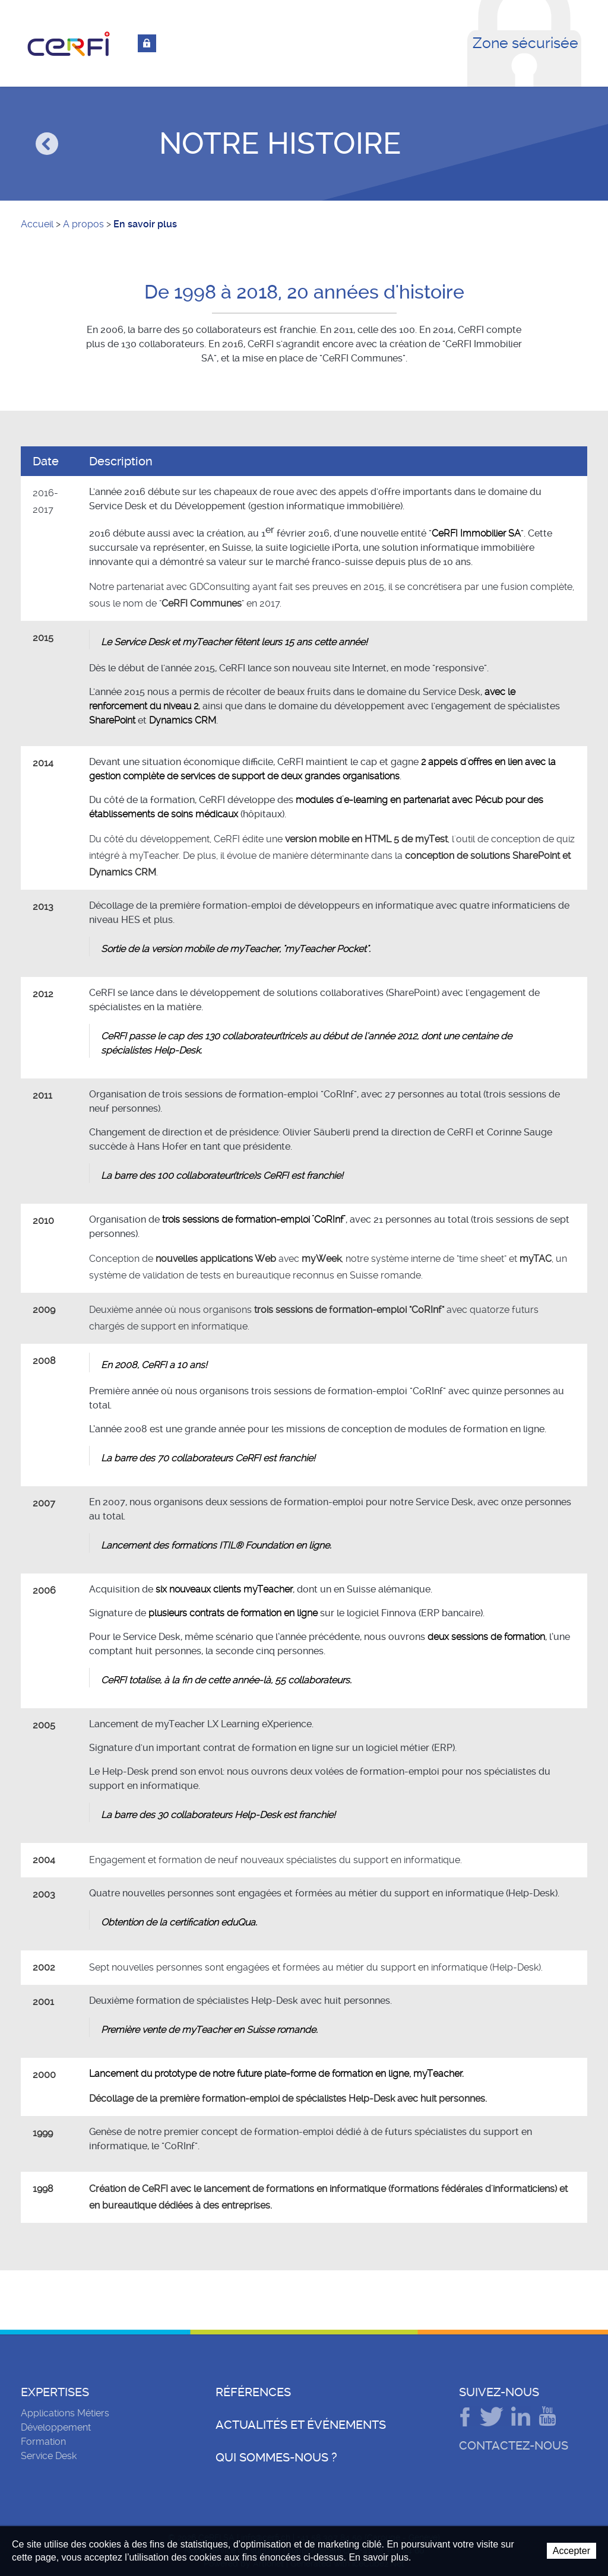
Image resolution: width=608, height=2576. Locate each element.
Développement (56, 2427)
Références (253, 2392)
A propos (83, 224)
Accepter (571, 2551)
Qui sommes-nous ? (276, 2457)
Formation (43, 2441)
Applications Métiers (65, 2413)
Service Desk (49, 2455)
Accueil (37, 224)
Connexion (147, 43)
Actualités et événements (301, 2425)
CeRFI (69, 44)
